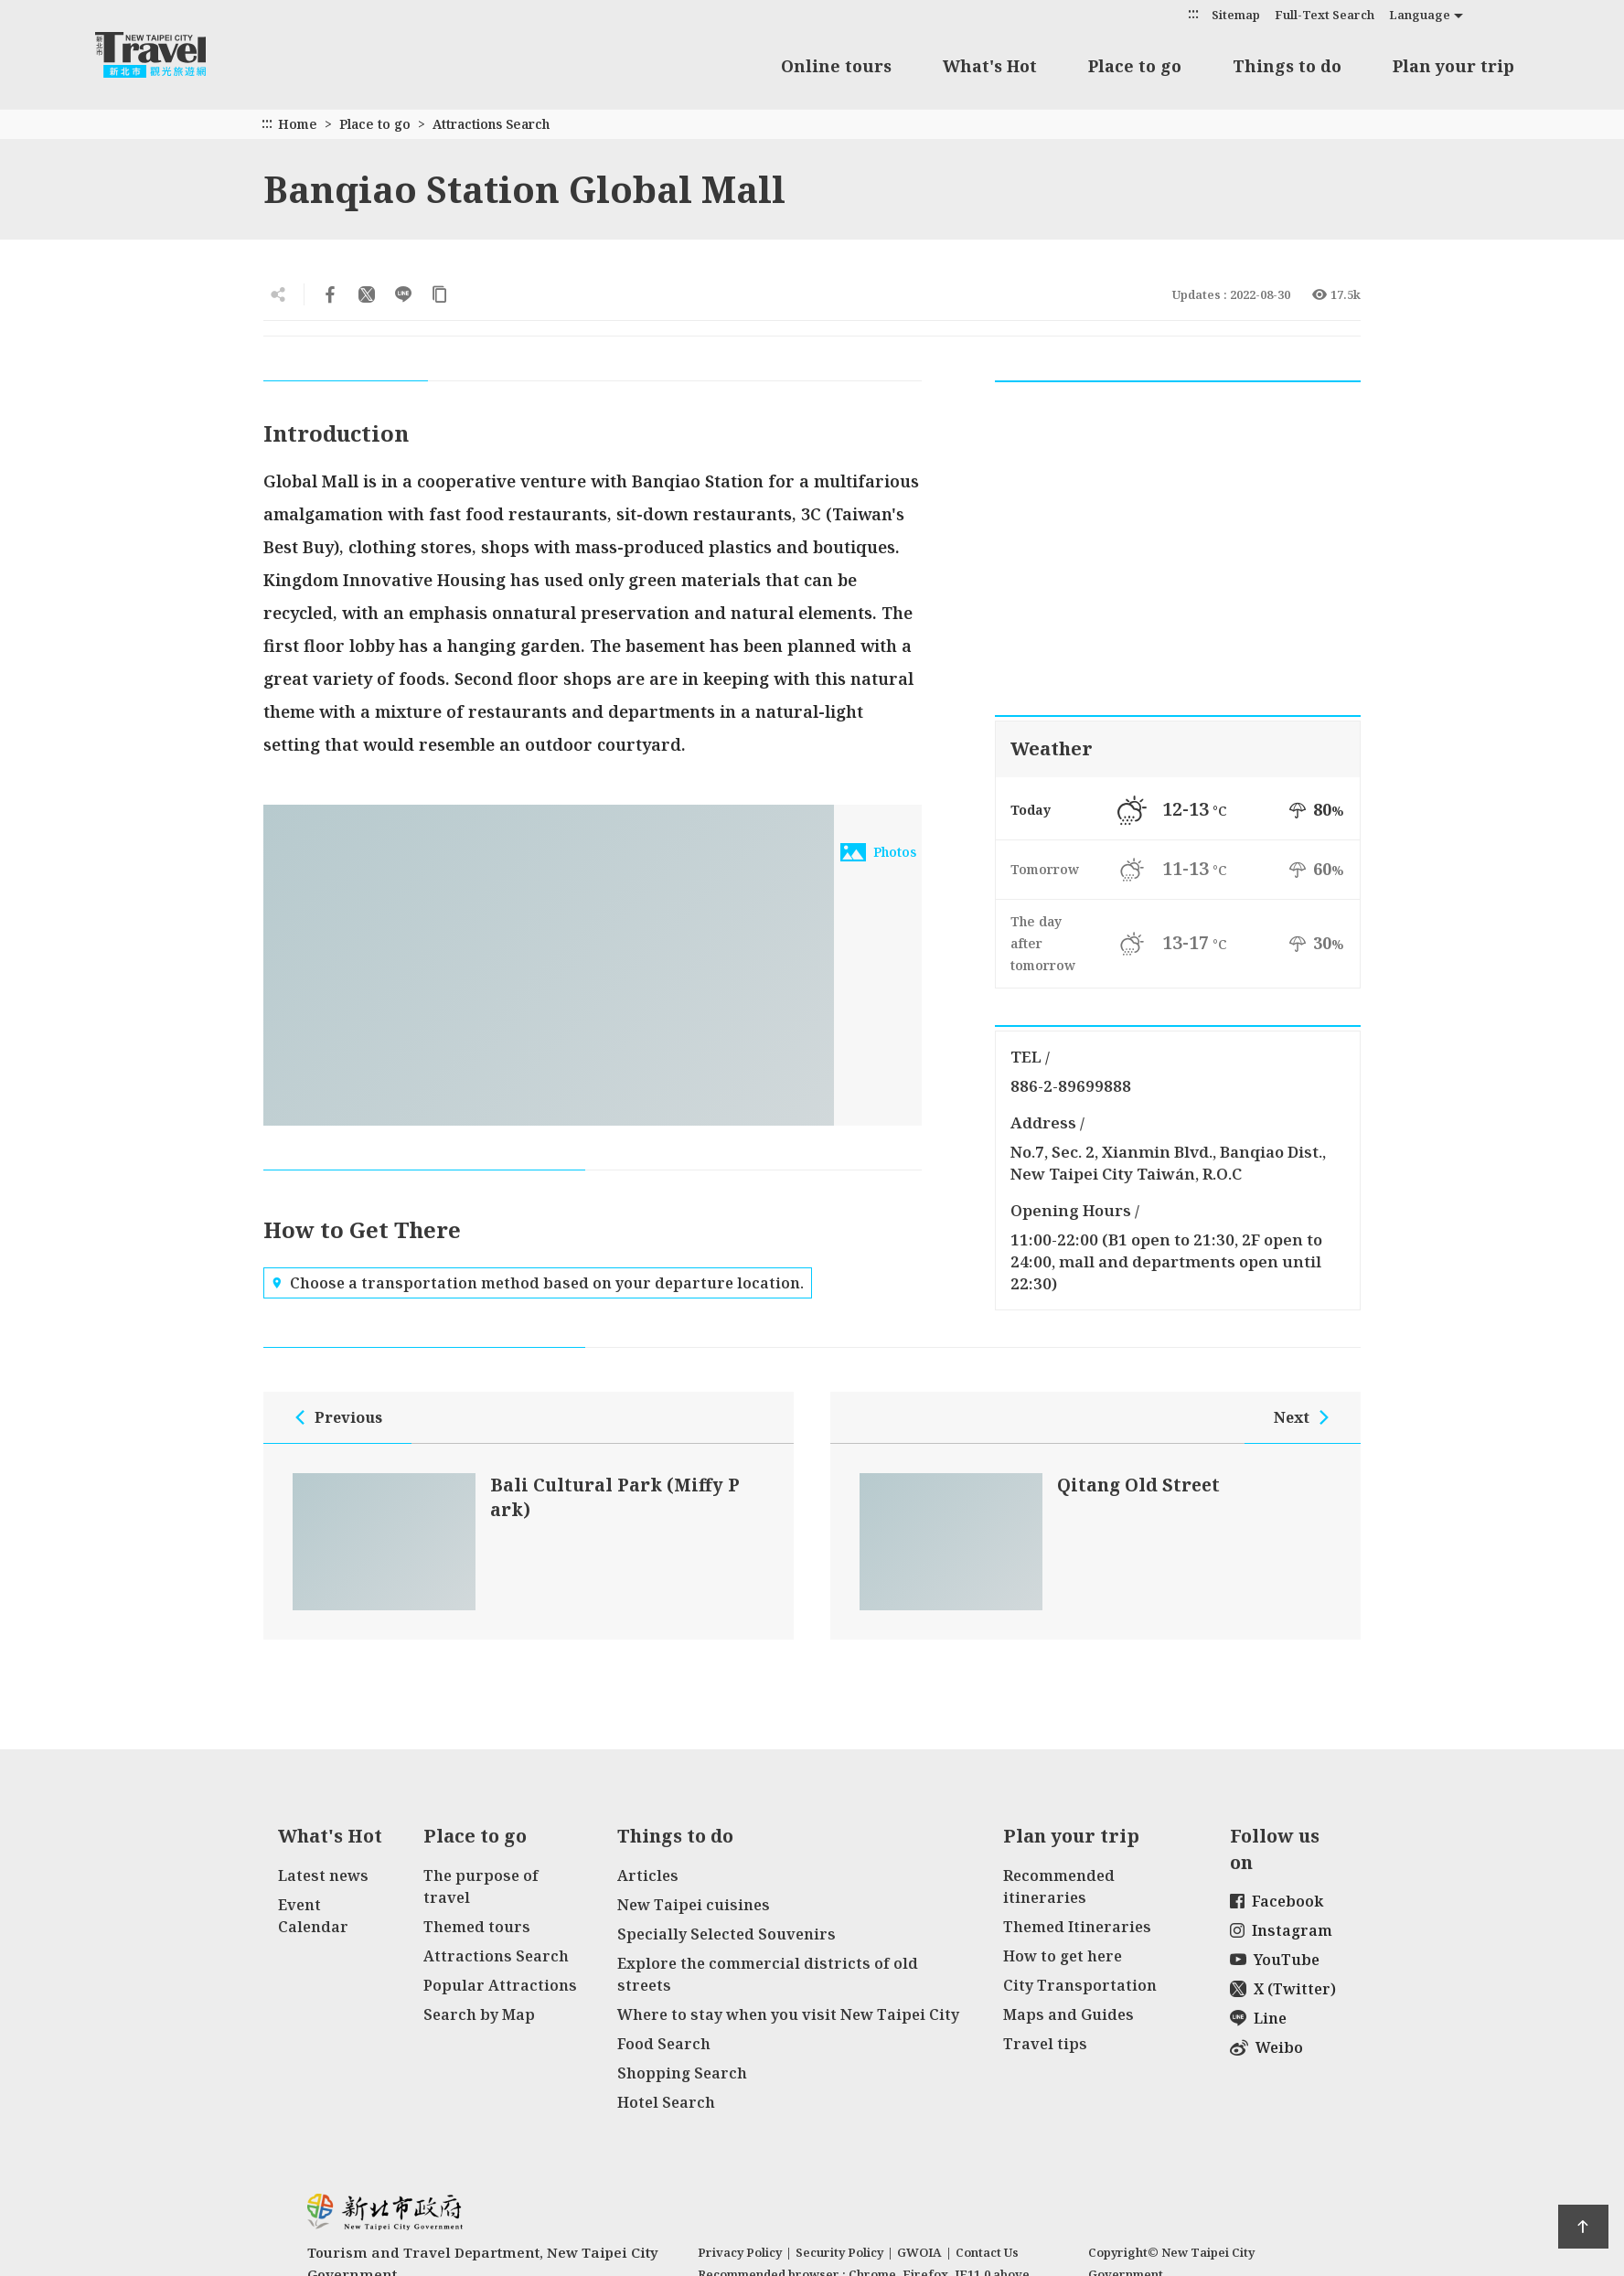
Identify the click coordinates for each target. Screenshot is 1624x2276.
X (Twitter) (1283, 1989)
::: (1193, 13)
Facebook (1276, 1901)
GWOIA (919, 2252)
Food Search (663, 2044)
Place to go (1134, 66)
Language (1419, 14)
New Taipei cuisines (693, 1905)
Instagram (1281, 1930)
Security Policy (839, 2252)
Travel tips (1045, 2044)
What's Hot (990, 66)
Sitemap (1236, 14)
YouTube (1275, 1960)
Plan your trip (1453, 66)
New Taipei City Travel (168, 55)
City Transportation (1080, 1985)
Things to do (1287, 66)
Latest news (323, 1875)
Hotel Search (666, 2102)
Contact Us (987, 2252)
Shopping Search (682, 2073)
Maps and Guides (1068, 2014)
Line (1258, 2018)
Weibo (1266, 2047)
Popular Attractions (500, 1985)
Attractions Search (491, 124)
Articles (647, 1875)
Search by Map (479, 2014)
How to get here (1062, 1956)
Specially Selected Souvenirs (726, 1934)
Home (297, 124)
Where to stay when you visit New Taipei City (788, 2014)
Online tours (836, 66)
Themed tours (476, 1927)
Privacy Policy (740, 2252)
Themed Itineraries (1077, 1927)
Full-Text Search (1324, 14)
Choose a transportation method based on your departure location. (538, 1283)
